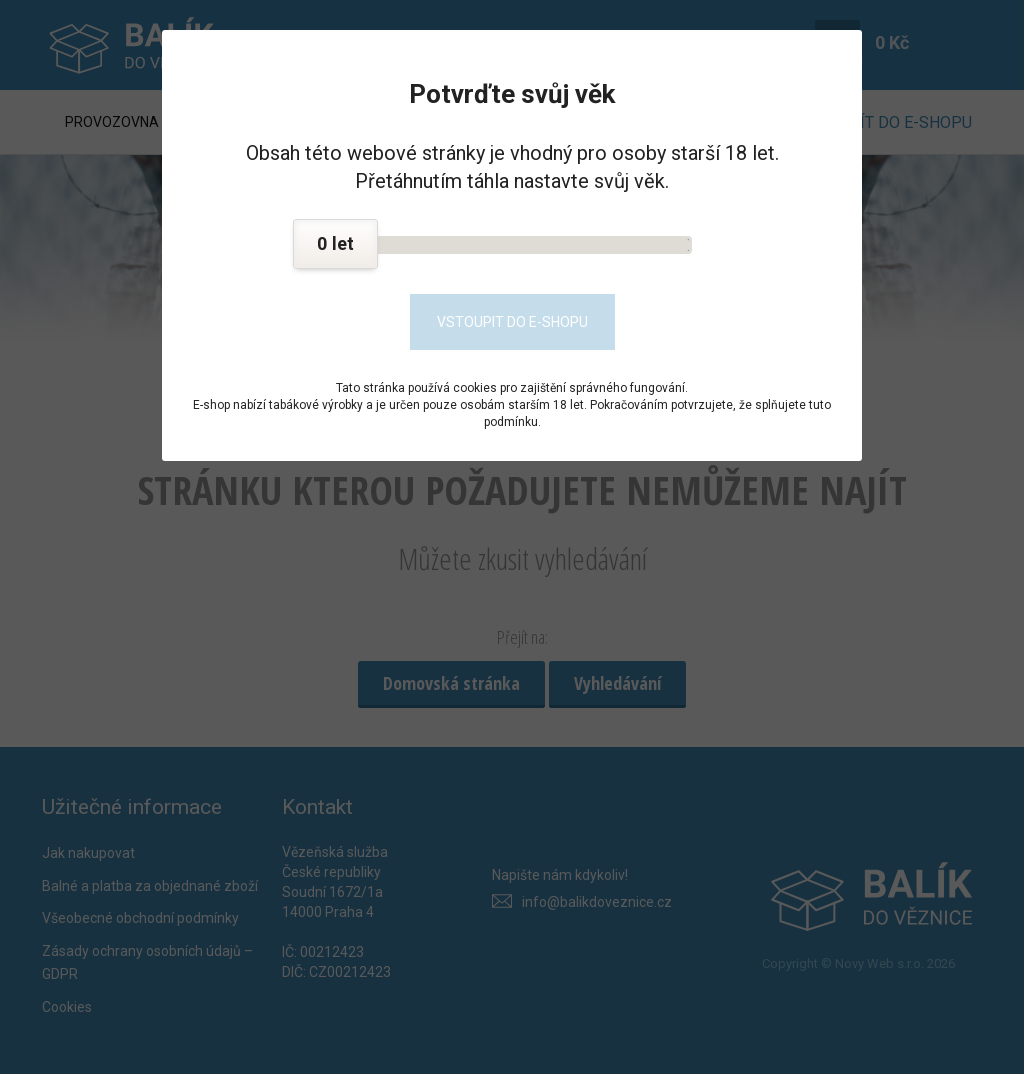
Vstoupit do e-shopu (512, 322)
